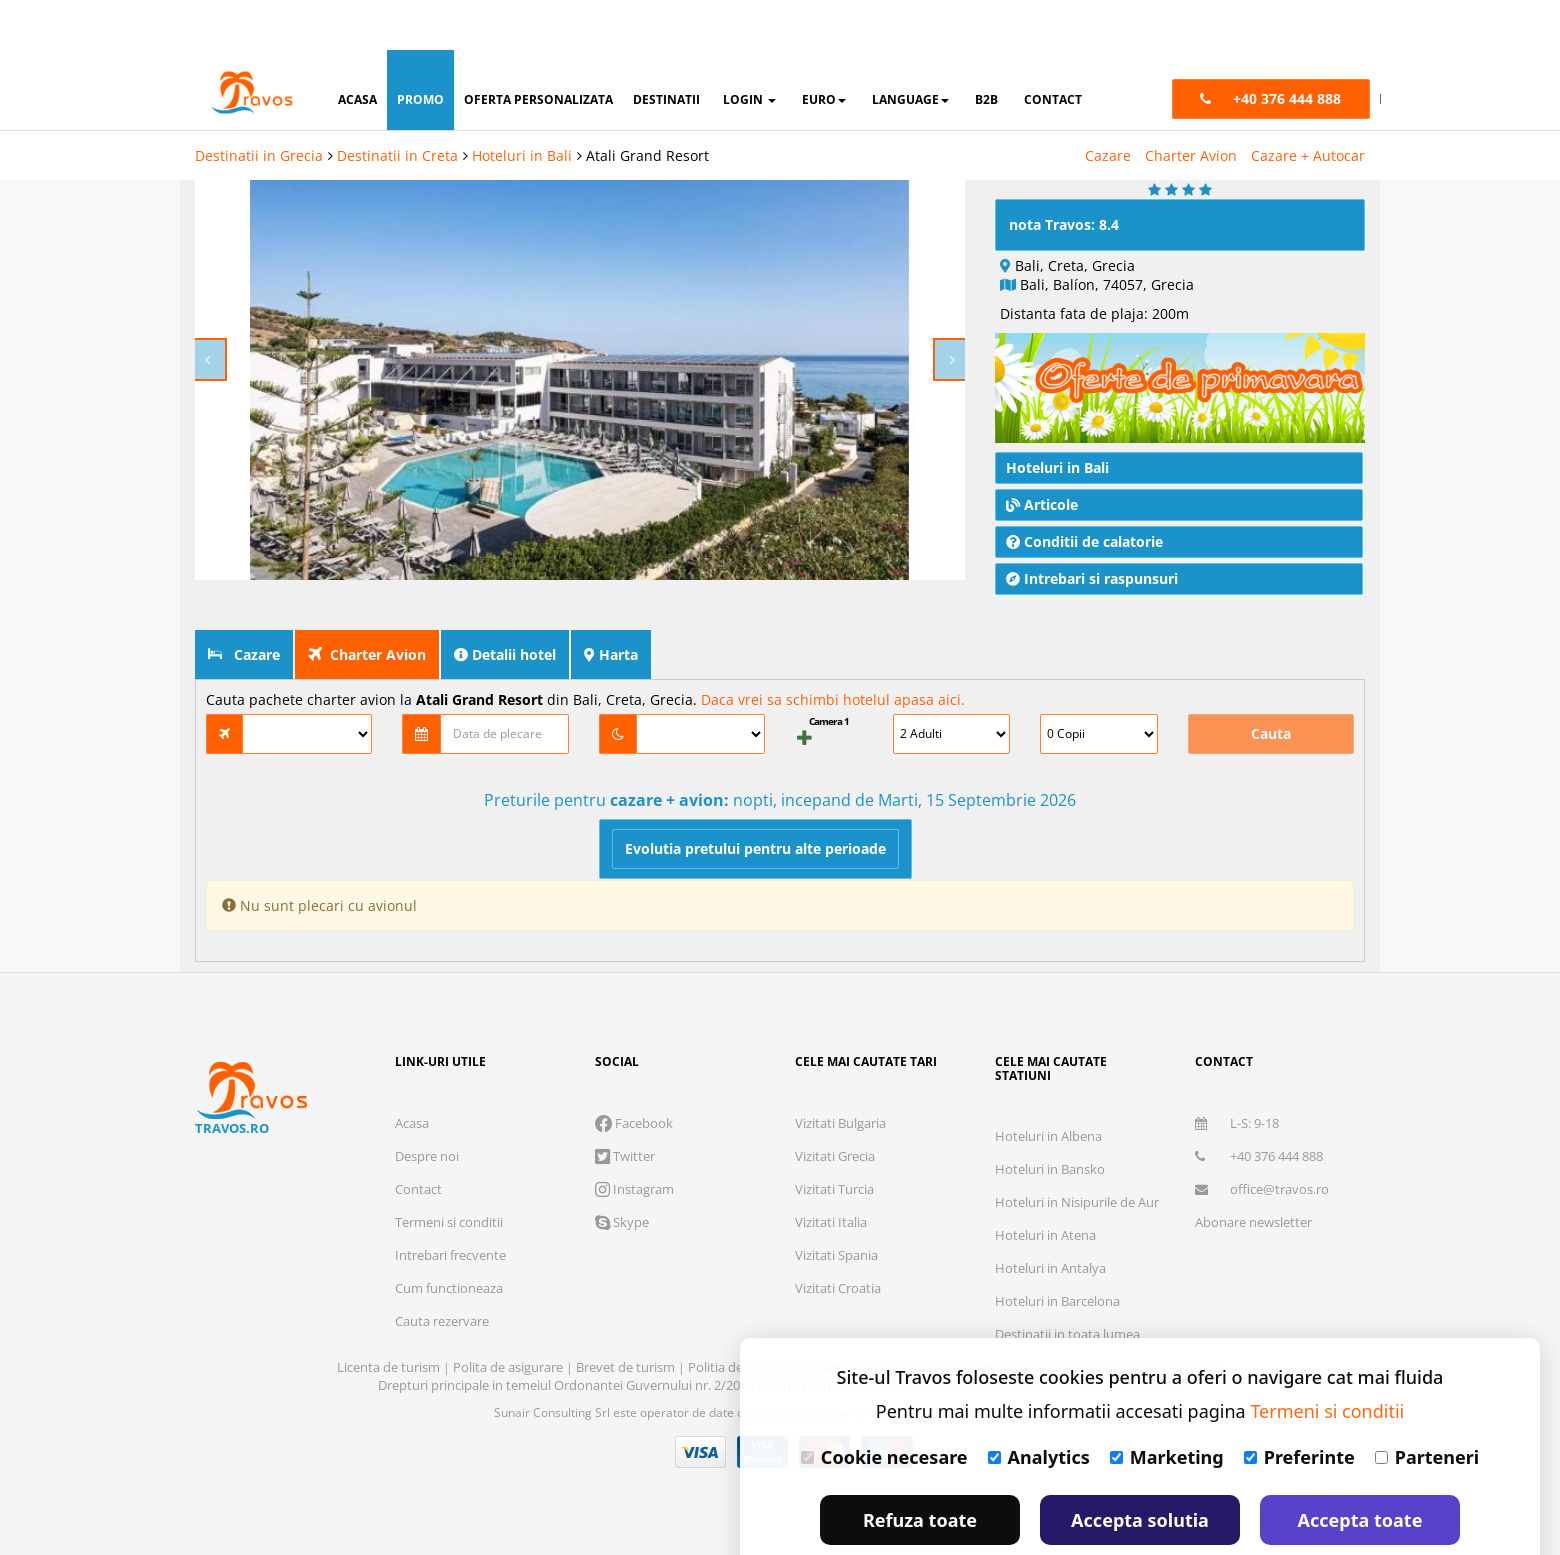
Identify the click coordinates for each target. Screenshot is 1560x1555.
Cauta (1271, 719)
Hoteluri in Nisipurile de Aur (1077, 1188)
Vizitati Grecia (835, 1142)
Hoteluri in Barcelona (1057, 1287)
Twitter (625, 1142)
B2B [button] (986, 49)
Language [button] (910, 49)
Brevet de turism (627, 1353)
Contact (418, 1175)
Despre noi (427, 1142)
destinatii (666, 49)
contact (1053, 49)
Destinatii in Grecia (259, 105)
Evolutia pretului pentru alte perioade (755, 834)
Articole (1042, 490)
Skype (622, 1208)
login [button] (749, 49)
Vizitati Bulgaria (840, 1109)
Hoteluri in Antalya (1050, 1254)
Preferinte (1299, 1407)
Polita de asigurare (509, 1353)
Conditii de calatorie (1084, 527)
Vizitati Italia (831, 1208)
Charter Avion (1191, 105)
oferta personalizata (538, 49)
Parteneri (1427, 1407)
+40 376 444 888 (1259, 1142)
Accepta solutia (1140, 1470)
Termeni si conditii (449, 1208)
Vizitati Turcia (834, 1175)
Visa (701, 1438)
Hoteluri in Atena (1045, 1221)
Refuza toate (920, 1470)
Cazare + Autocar (1308, 105)
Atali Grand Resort (647, 105)
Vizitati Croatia (838, 1274)
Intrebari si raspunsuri (1092, 564)
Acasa (412, 1109)
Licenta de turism (390, 1353)
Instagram (634, 1175)
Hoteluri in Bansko (1050, 1155)
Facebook (634, 1109)
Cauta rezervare (442, 1307)
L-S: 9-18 (1237, 1109)
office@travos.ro (1262, 1175)
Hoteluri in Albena (1048, 1122)
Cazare (1108, 105)
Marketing (1167, 1407)
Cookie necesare (884, 1407)
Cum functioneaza (449, 1274)
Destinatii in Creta (397, 105)
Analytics (1039, 1407)
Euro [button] (824, 49)
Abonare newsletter (1253, 1208)
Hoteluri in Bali (522, 105)
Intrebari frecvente (450, 1241)
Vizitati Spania (836, 1241)
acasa (357, 49)
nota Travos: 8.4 (1064, 210)
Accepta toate (1360, 1470)
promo (420, 49)
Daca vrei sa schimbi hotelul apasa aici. (833, 685)
